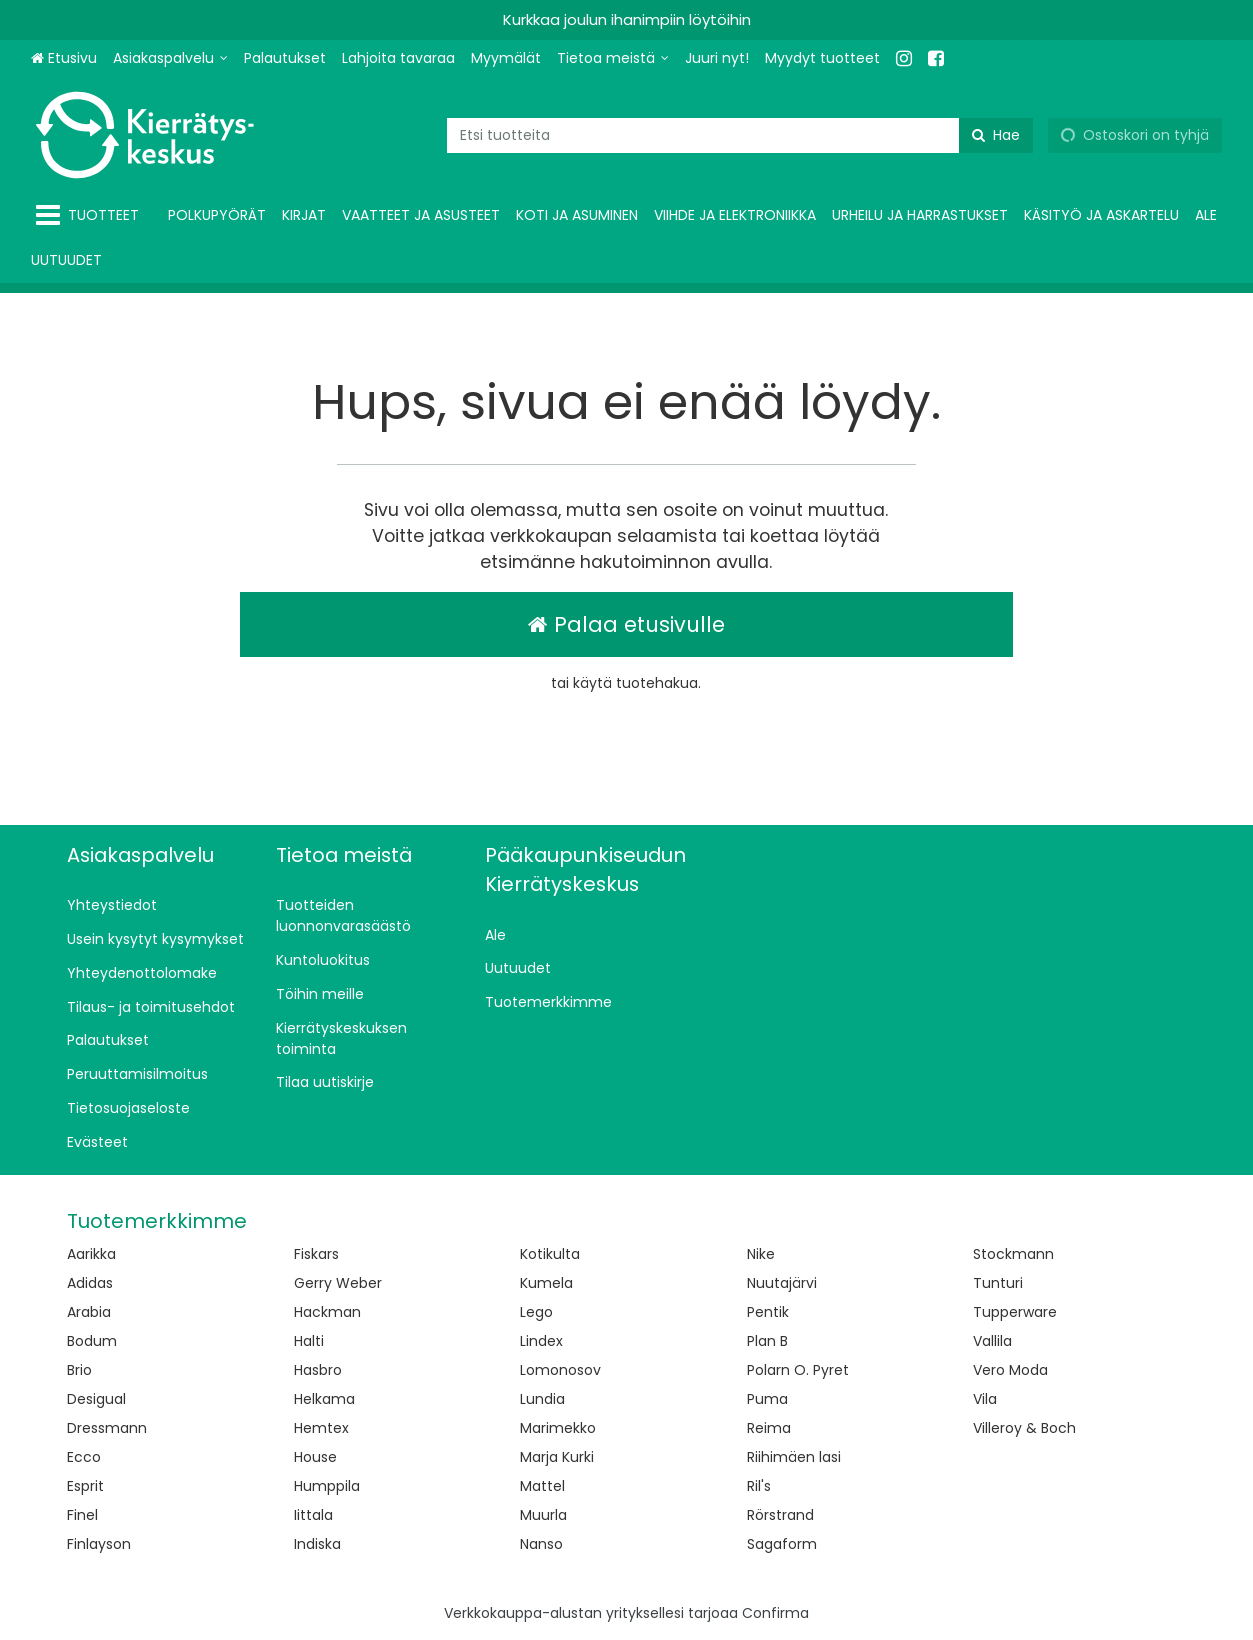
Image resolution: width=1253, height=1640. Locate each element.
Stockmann (1013, 1254)
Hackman (327, 1312)
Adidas (90, 1283)
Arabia (89, 1312)
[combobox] (740, 135)
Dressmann (107, 1428)
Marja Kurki (557, 1457)
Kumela (546, 1283)
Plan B (767, 1341)
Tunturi (998, 1283)
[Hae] (996, 135)
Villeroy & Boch (1024, 1428)
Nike (761, 1254)
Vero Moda (1010, 1370)
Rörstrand (780, 1515)
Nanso (541, 1544)
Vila (985, 1399)
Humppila (327, 1486)
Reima (769, 1428)
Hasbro (318, 1370)
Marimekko (558, 1428)
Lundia (542, 1399)
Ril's (759, 1486)
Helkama (324, 1399)
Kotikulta (550, 1254)
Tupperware (1015, 1312)
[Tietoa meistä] (613, 58)
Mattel (542, 1486)
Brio (79, 1370)
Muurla (543, 1515)
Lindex (541, 1341)
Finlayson (99, 1544)
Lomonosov (560, 1370)
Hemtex (321, 1428)
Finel (82, 1515)
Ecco (84, 1457)
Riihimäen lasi (794, 1457)
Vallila (992, 1341)
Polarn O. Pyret (798, 1370)
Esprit (85, 1486)
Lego (536, 1312)
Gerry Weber (338, 1283)
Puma (767, 1399)
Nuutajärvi (782, 1283)
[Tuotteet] (91, 215)
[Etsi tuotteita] (740, 135)
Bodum (92, 1341)
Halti (309, 1341)
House (315, 1457)
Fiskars (316, 1254)
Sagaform (782, 1544)
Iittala (313, 1515)
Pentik (768, 1312)
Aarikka (91, 1254)
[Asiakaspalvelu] (170, 58)
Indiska (317, 1544)
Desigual (96, 1399)
